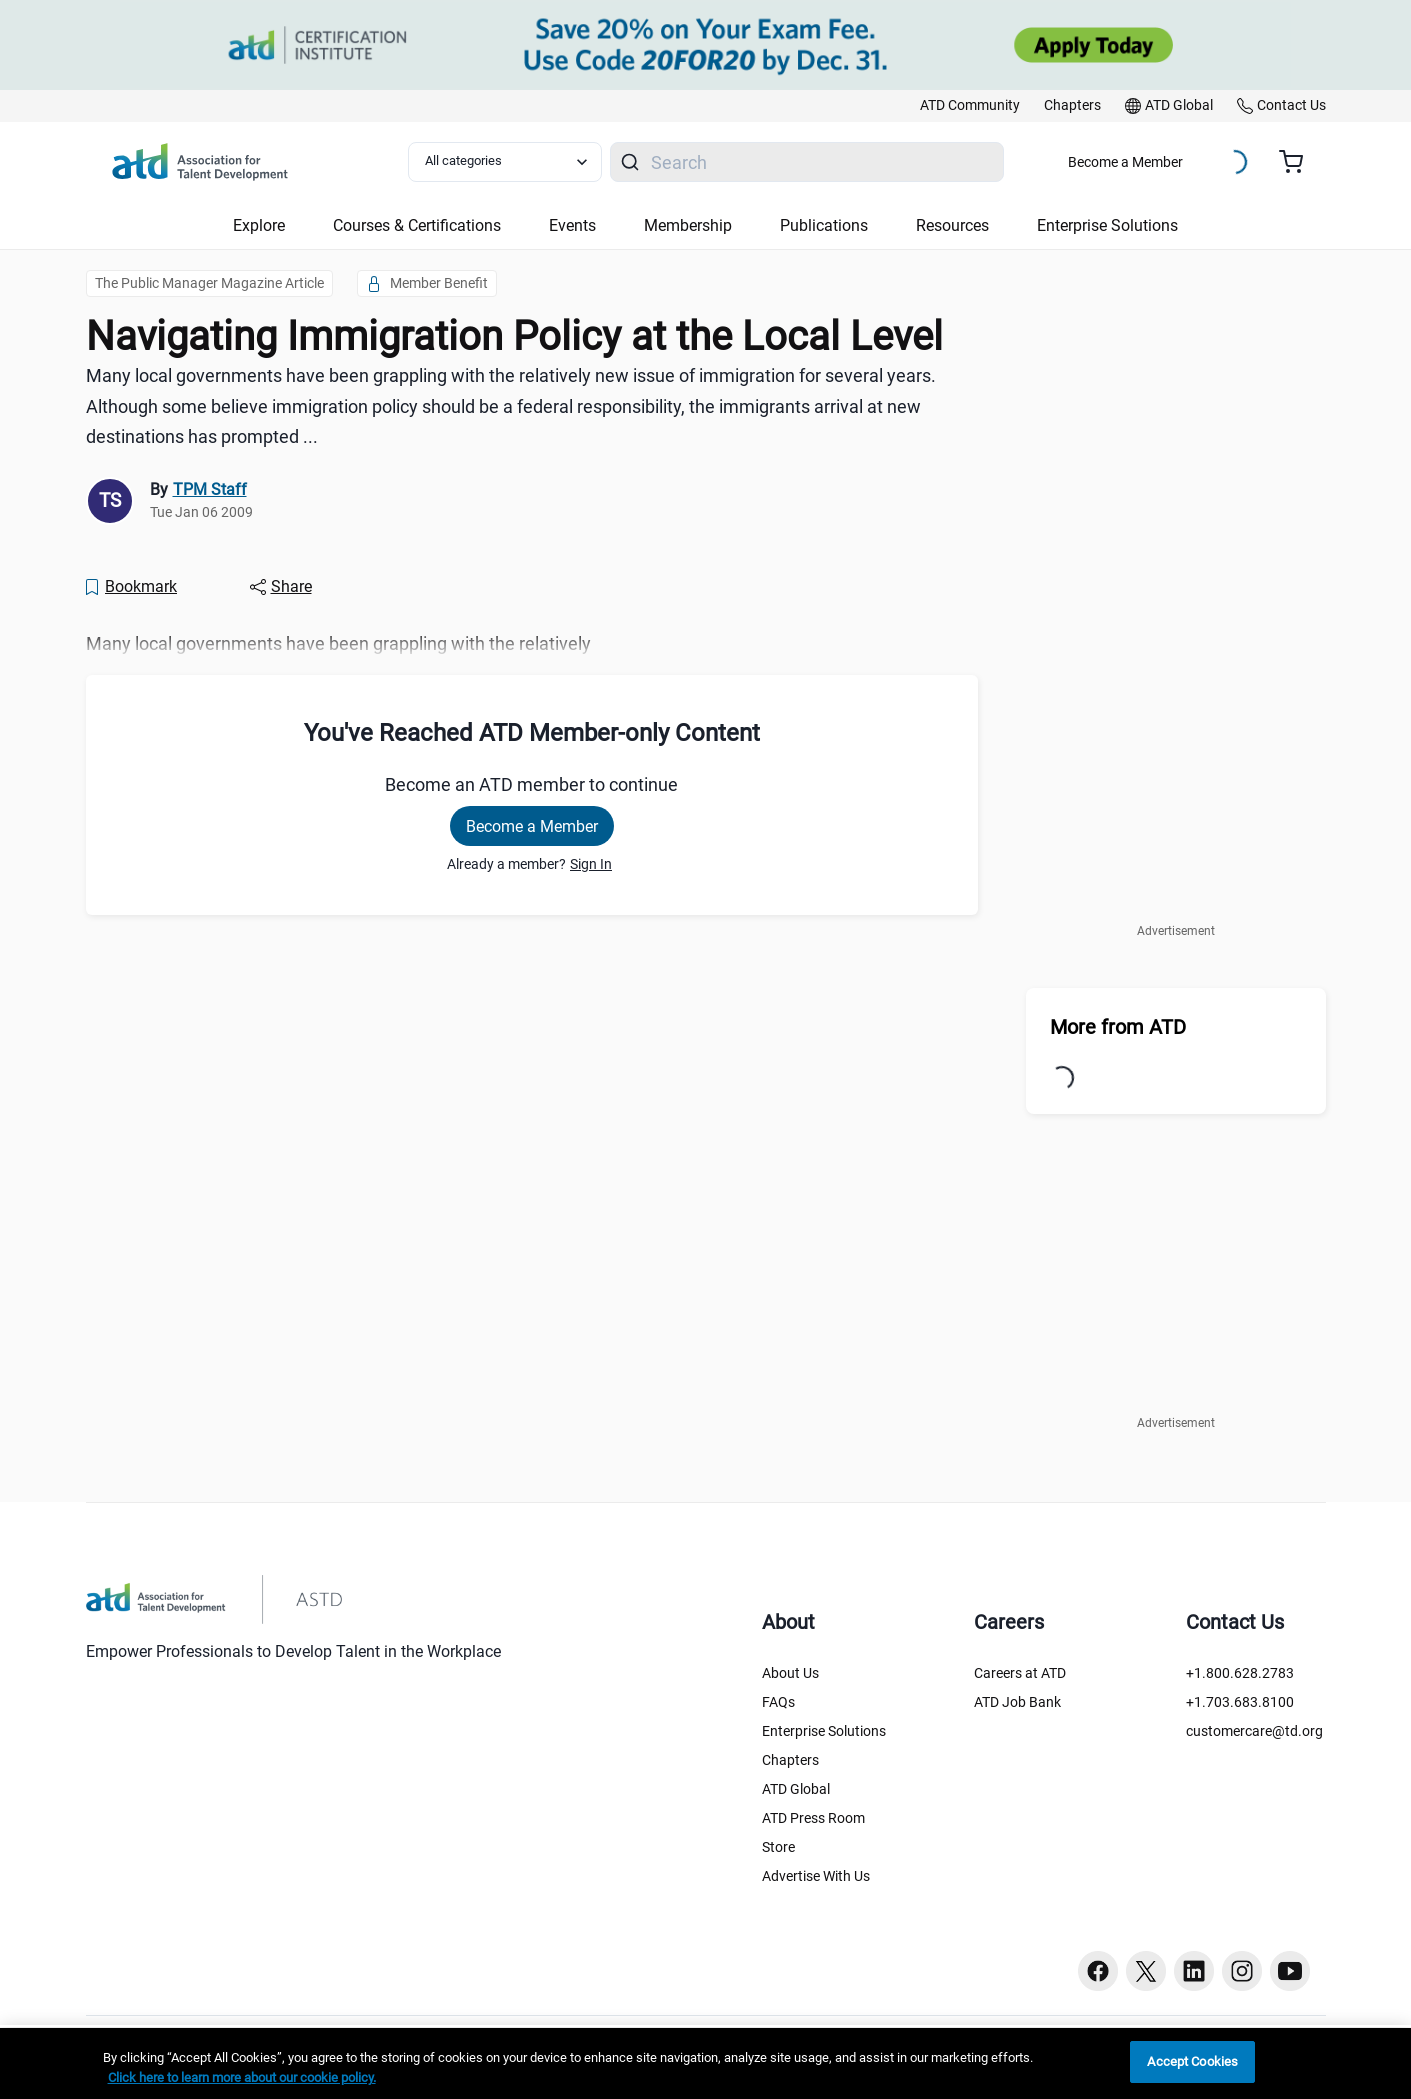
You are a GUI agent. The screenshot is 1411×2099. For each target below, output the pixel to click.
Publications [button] (824, 225)
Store (778, 1847)
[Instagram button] (1242, 1971)
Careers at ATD (1020, 1673)
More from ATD (1118, 1027)
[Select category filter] (505, 162)
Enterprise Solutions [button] (1107, 225)
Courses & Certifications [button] (417, 225)
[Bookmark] (131, 587)
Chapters (790, 1760)
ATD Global (796, 1789)
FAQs (778, 1702)
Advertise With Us (816, 1876)
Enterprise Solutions (824, 1731)
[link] (970, 106)
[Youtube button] (1290, 1971)
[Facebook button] (1098, 1971)
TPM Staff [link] (210, 489)
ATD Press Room (813, 1818)
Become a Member (1125, 162)
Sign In (591, 864)
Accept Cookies (1192, 2061)
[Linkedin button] (1194, 1971)
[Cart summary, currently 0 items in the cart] (1298, 162)
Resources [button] (952, 225)
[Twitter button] (1146, 1971)
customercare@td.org (1254, 1731)
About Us (790, 1673)
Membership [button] (688, 225)
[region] (705, 2063)
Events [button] (572, 225)
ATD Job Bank (1017, 1702)
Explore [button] (259, 225)
